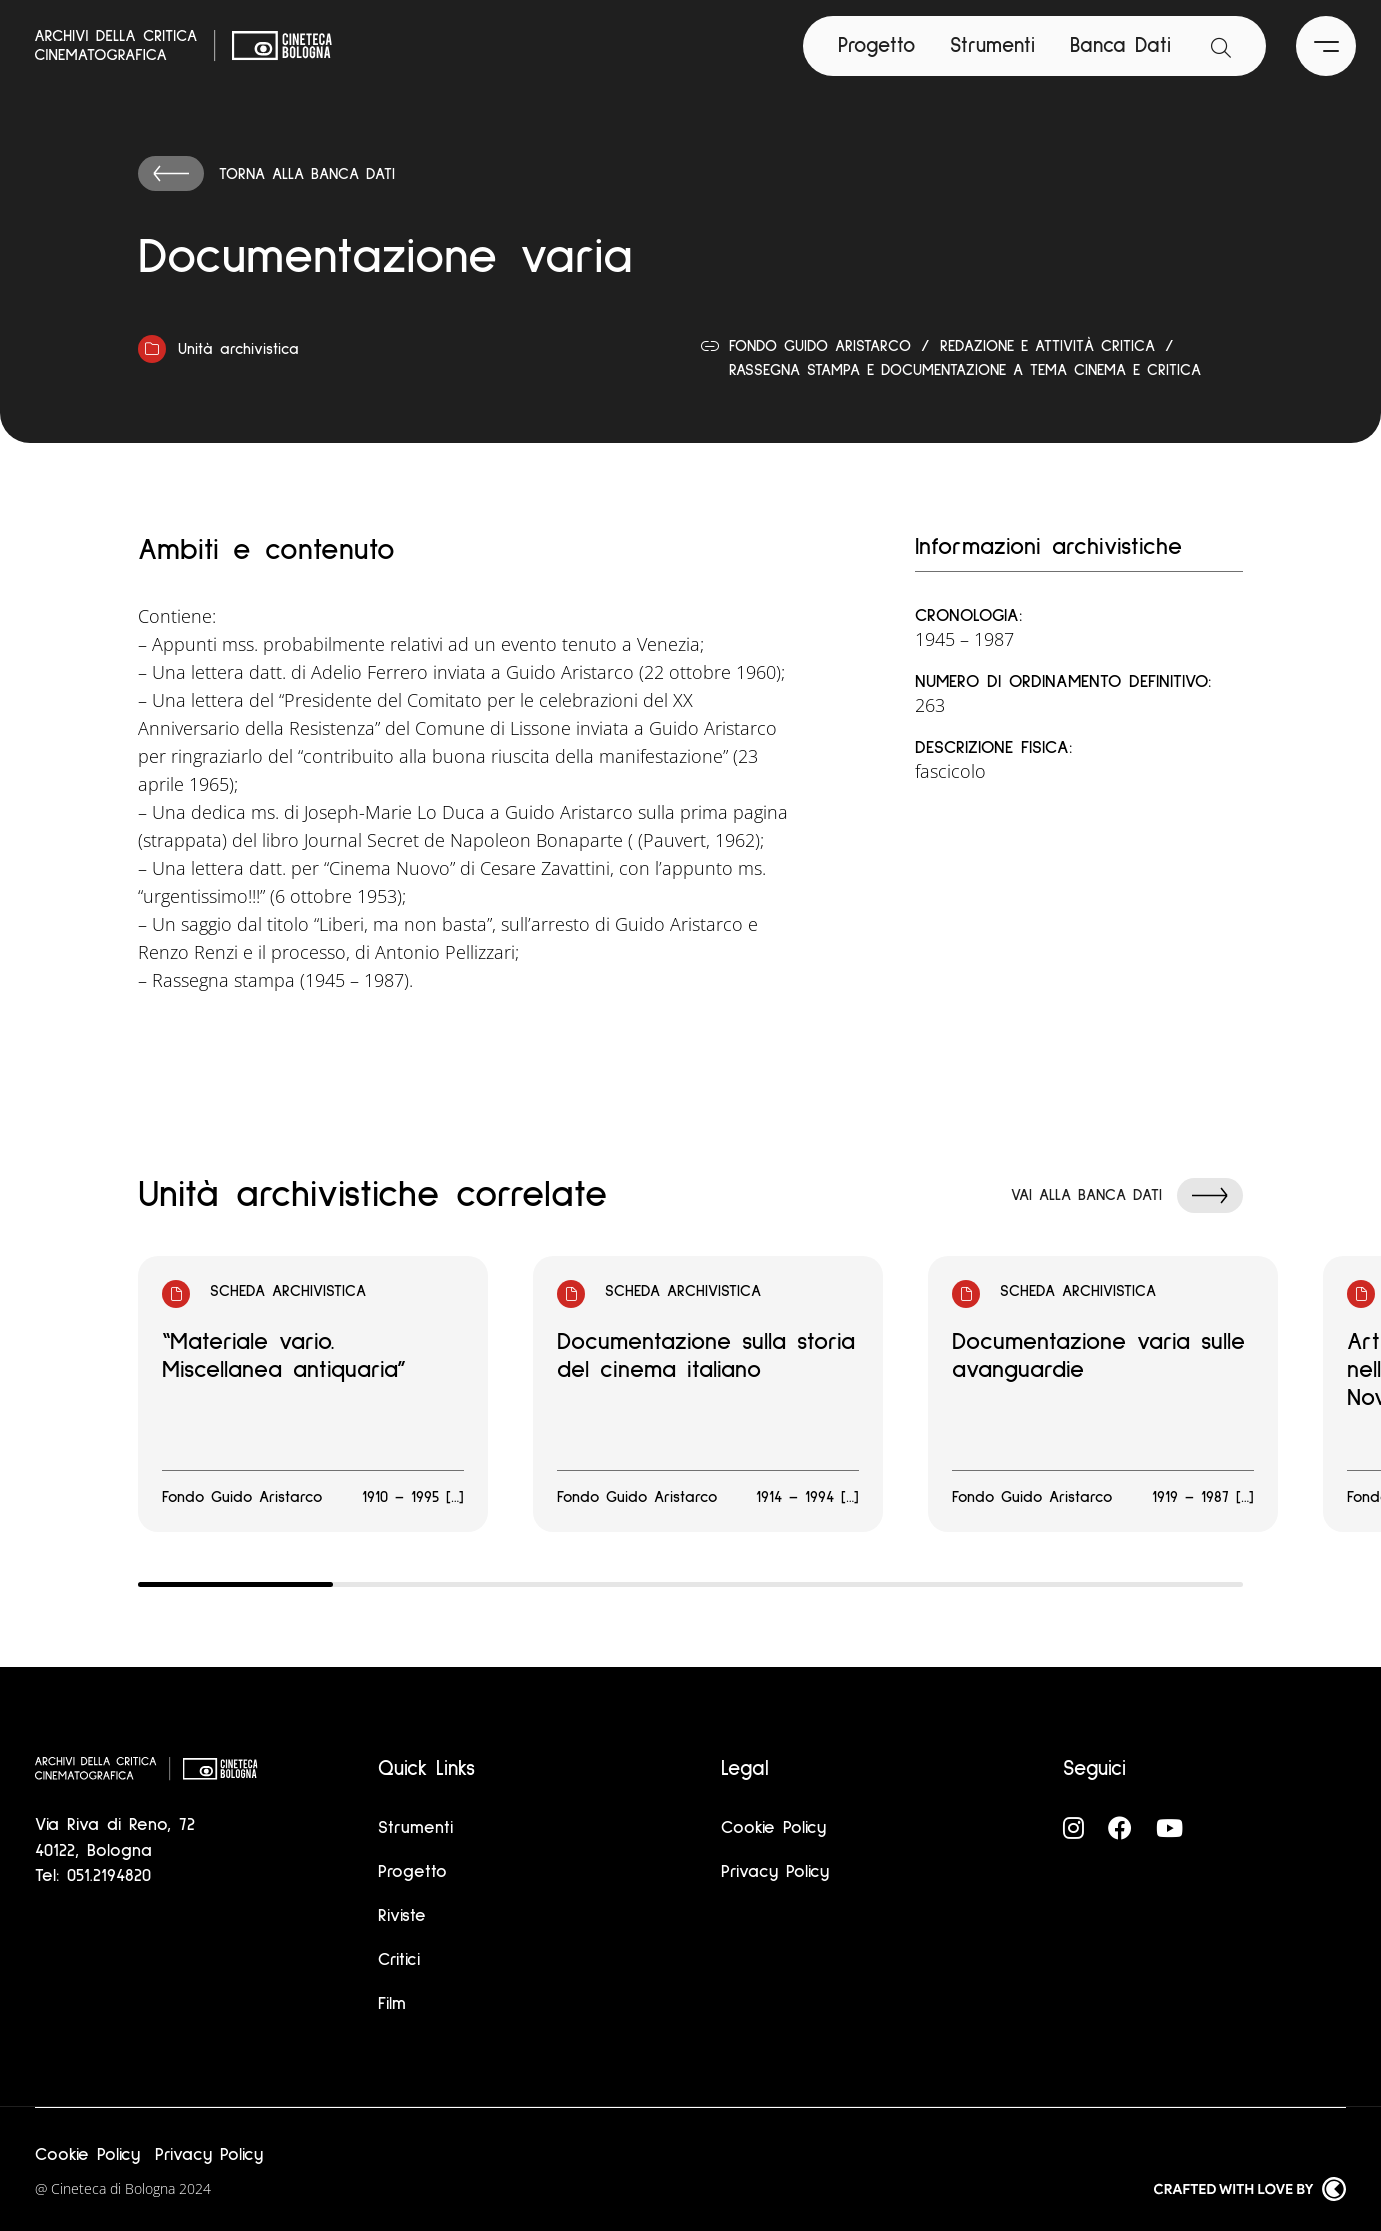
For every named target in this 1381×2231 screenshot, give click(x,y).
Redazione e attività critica (1047, 346)
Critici (399, 1960)
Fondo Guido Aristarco (820, 346)
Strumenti (992, 45)
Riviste (402, 1916)
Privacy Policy (775, 1872)
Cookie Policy (773, 1828)
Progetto (876, 45)
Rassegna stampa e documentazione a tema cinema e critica (965, 370)
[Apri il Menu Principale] (1326, 46)
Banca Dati (1120, 45)
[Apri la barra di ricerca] (1221, 46)
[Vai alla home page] (184, 46)
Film (392, 2004)
